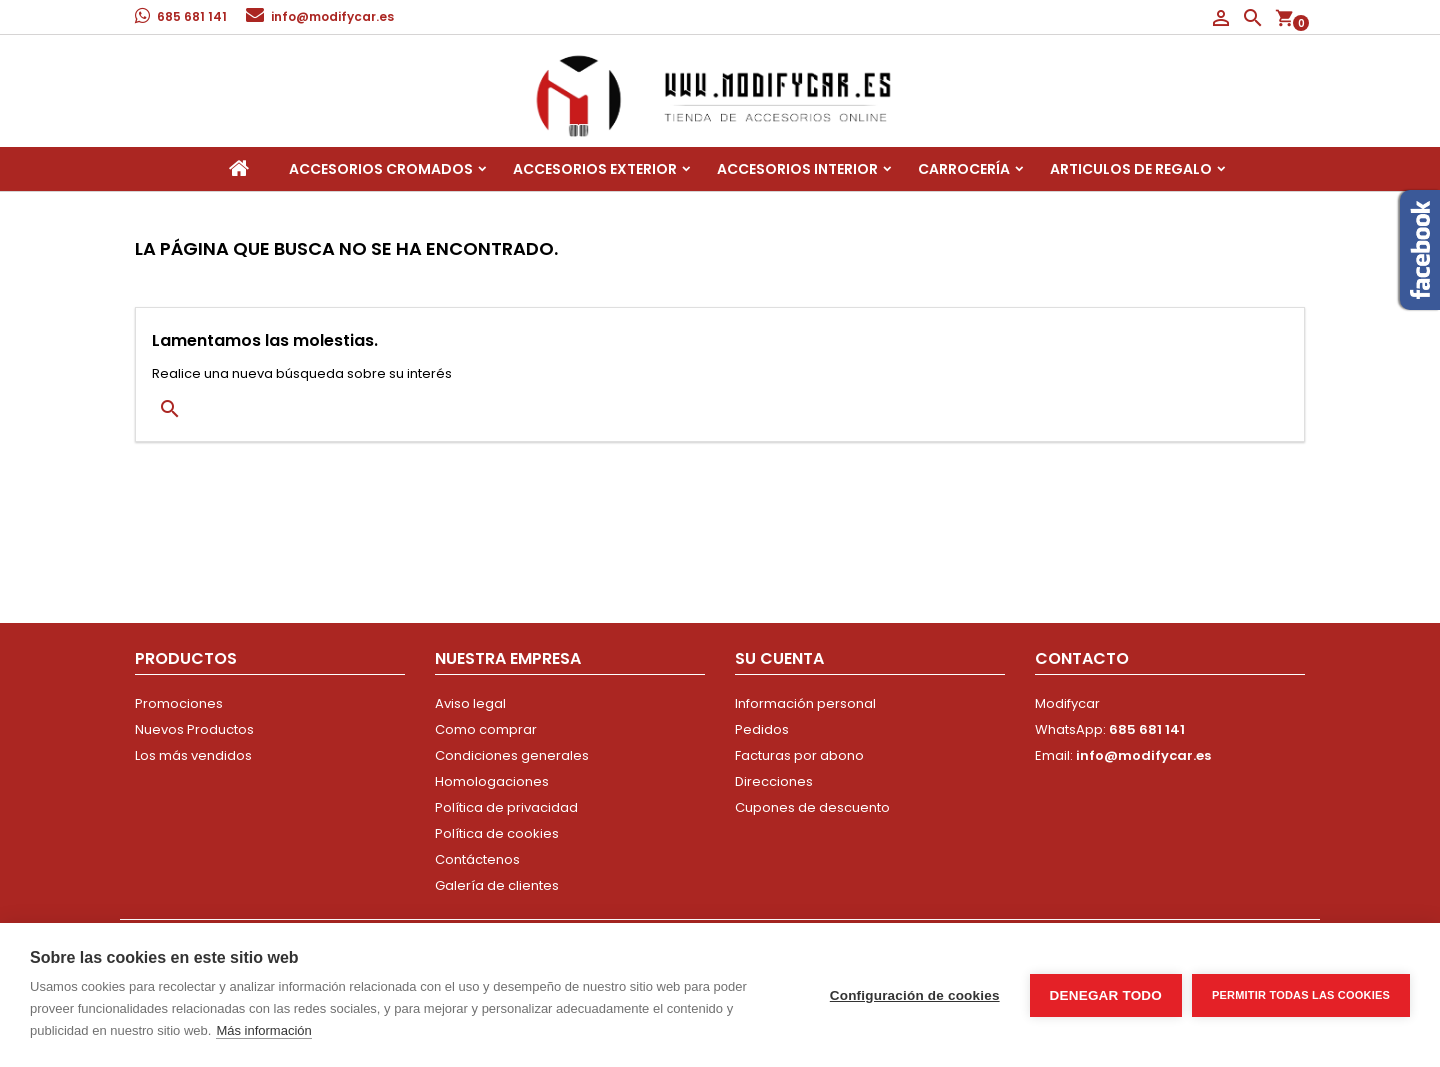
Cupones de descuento (812, 807)
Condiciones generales (512, 755)
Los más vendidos (193, 755)
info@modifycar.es (332, 16)
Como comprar (486, 729)
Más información (263, 1030)
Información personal (805, 703)
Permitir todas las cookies (1301, 995)
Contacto (1082, 658)
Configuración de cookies (915, 995)
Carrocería (964, 169)
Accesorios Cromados (381, 169)
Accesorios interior (797, 169)
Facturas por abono (799, 755)
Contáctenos (477, 859)
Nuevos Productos (194, 729)
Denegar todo (1106, 995)
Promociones (179, 703)
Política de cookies (497, 833)
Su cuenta (779, 658)
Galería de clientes (497, 885)
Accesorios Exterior (595, 169)
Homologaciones (492, 781)
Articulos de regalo (1131, 169)
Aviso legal (470, 703)
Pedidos (762, 729)
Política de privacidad (506, 807)
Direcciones (774, 781)
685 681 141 (192, 16)
